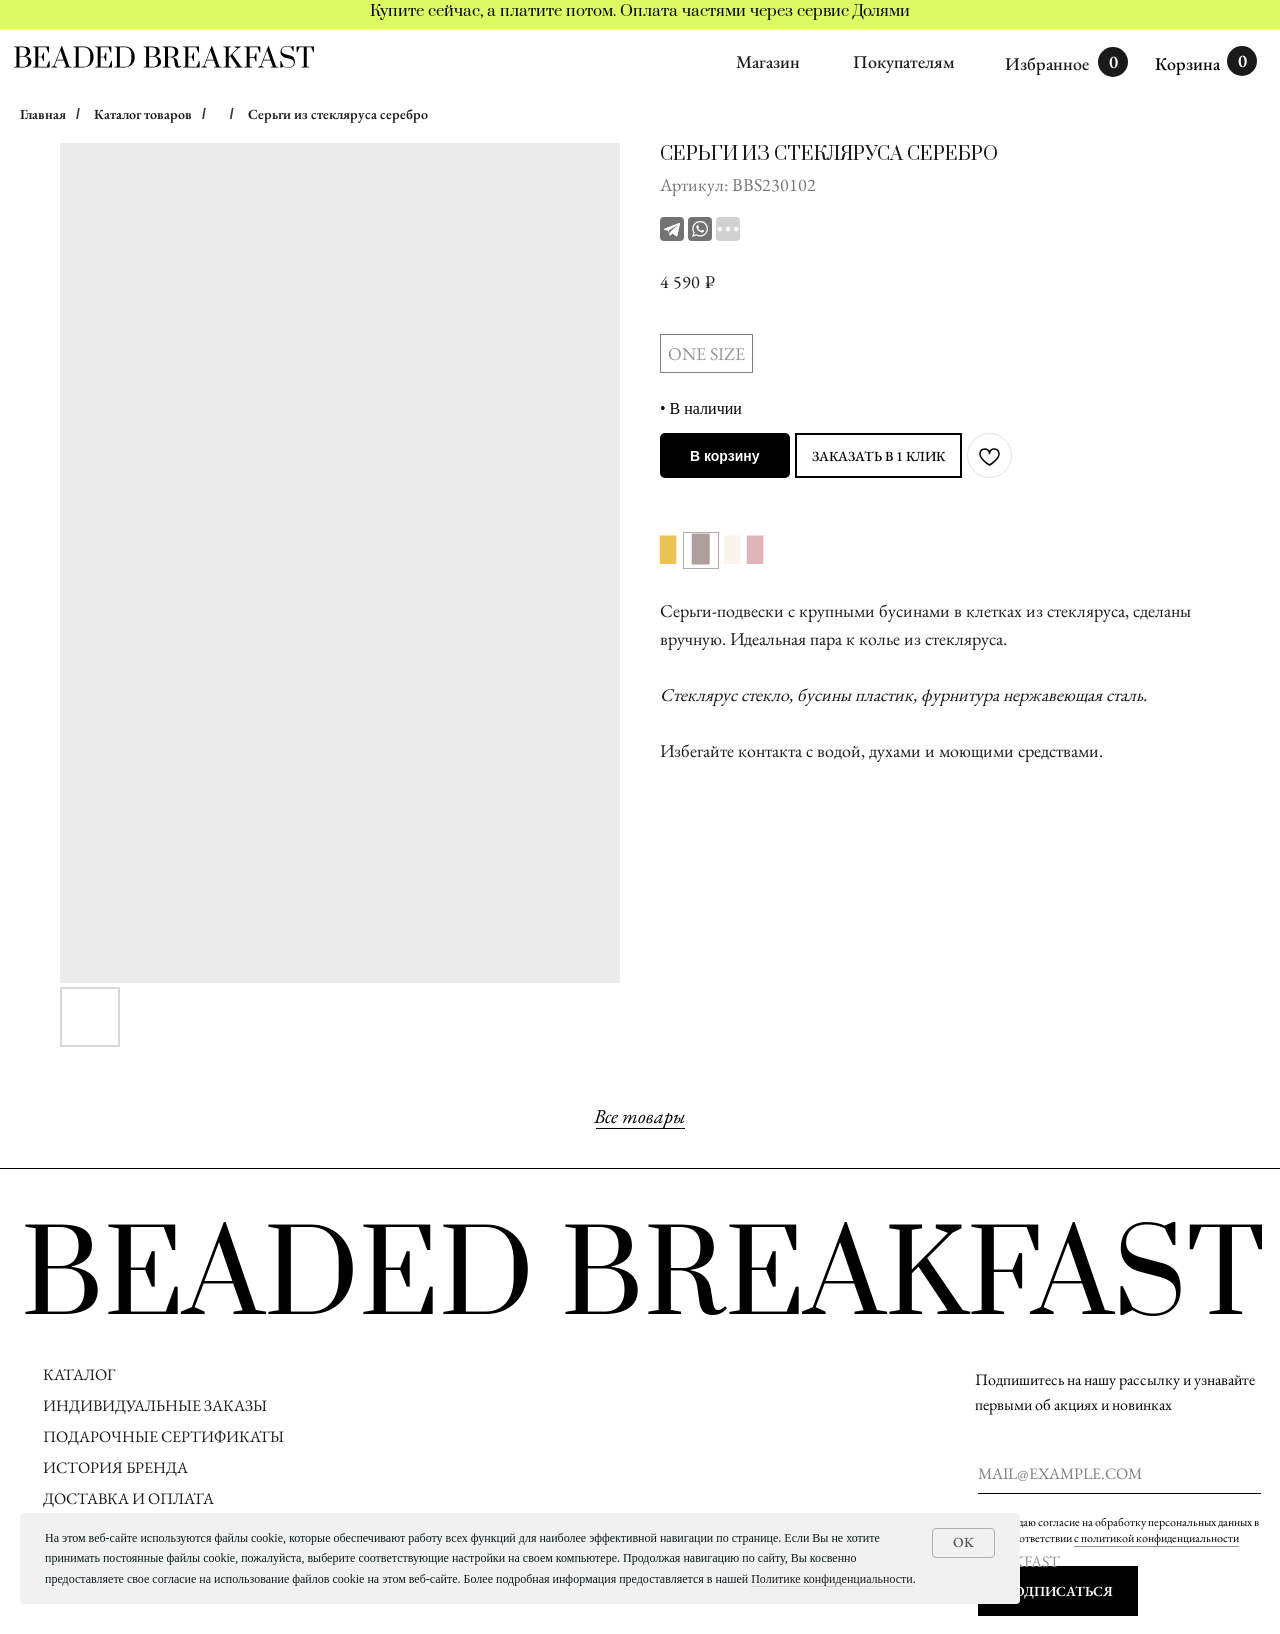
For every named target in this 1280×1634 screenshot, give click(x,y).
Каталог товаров (143, 114)
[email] (1119, 1474)
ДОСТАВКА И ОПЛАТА (130, 1498)
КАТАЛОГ (79, 1374)
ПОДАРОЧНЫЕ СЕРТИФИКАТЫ (163, 1436)
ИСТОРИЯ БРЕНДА (115, 1467)
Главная (43, 114)
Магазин (768, 61)
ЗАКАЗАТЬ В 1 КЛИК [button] (878, 456)
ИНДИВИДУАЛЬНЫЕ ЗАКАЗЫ (155, 1405)
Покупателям (904, 61)
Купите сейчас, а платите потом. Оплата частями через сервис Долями (640, 11)
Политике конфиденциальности (832, 1579)
